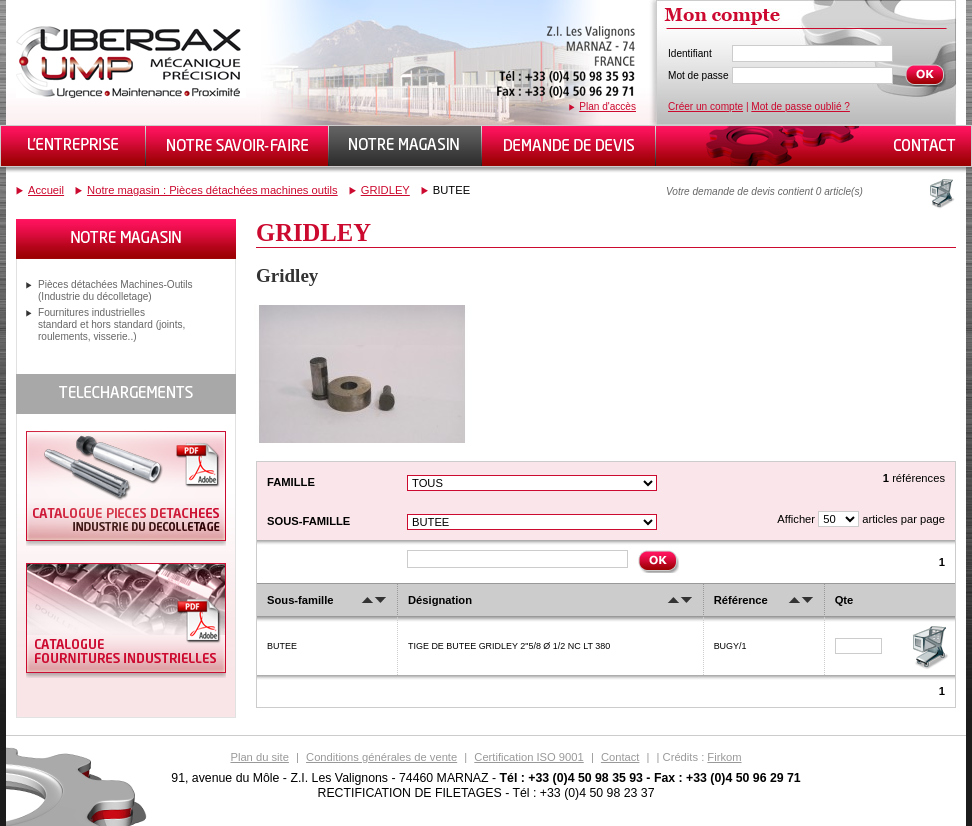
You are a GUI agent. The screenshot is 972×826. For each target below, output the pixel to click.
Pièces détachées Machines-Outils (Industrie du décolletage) (115, 290)
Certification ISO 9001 (528, 757)
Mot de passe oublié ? (800, 106)
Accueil (46, 190)
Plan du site (259, 757)
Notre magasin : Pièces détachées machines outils (212, 190)
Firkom (724, 757)
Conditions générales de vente (381, 757)
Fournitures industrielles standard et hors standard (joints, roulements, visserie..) (111, 324)
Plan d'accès (607, 106)
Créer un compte (705, 106)
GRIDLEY (385, 190)
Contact (620, 757)
